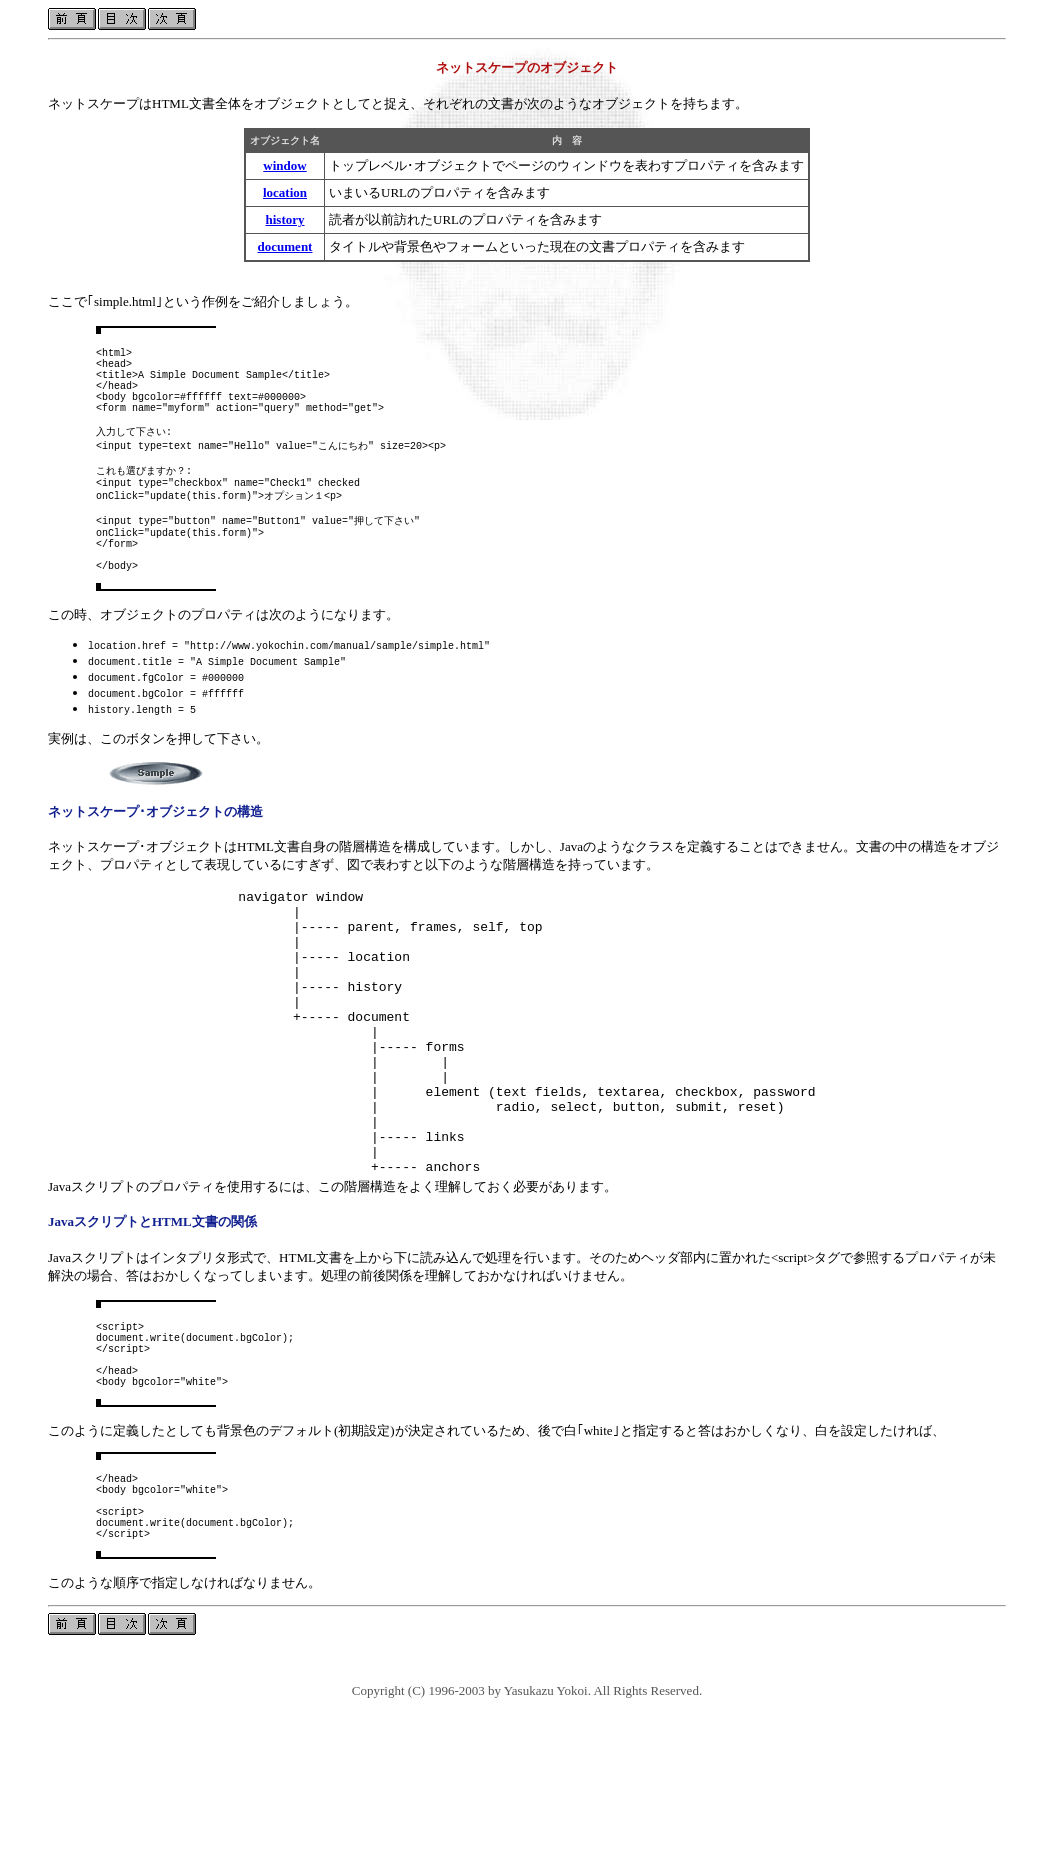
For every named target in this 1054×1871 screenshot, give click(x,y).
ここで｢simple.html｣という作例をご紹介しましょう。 (203, 301)
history (285, 219)
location (285, 192)
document (285, 246)
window (284, 165)
